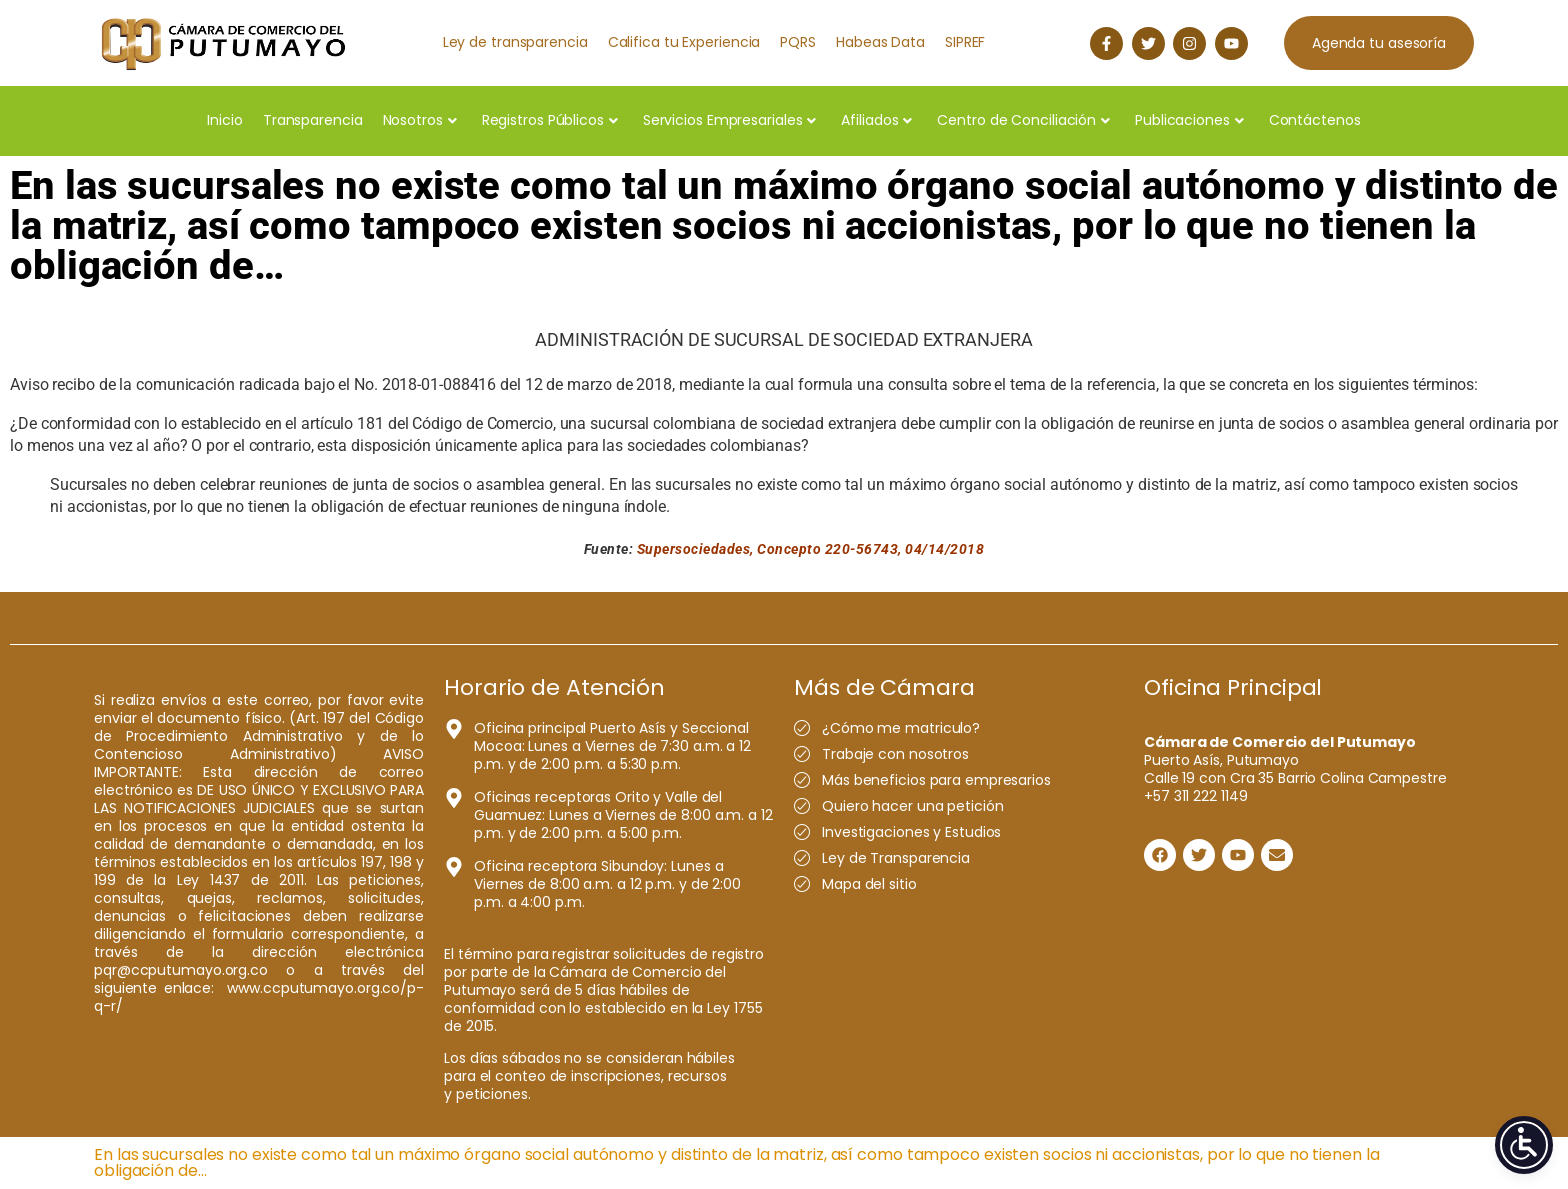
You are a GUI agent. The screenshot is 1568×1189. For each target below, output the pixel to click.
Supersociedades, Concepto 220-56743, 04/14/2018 (811, 549)
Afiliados (876, 120)
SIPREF (965, 42)
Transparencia (313, 120)
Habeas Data (880, 42)
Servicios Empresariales (730, 120)
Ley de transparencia (515, 42)
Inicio (224, 120)
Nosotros (420, 120)
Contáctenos (1315, 120)
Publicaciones (1189, 120)
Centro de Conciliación (1023, 120)
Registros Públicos (550, 120)
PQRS (798, 42)
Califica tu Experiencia (684, 42)
